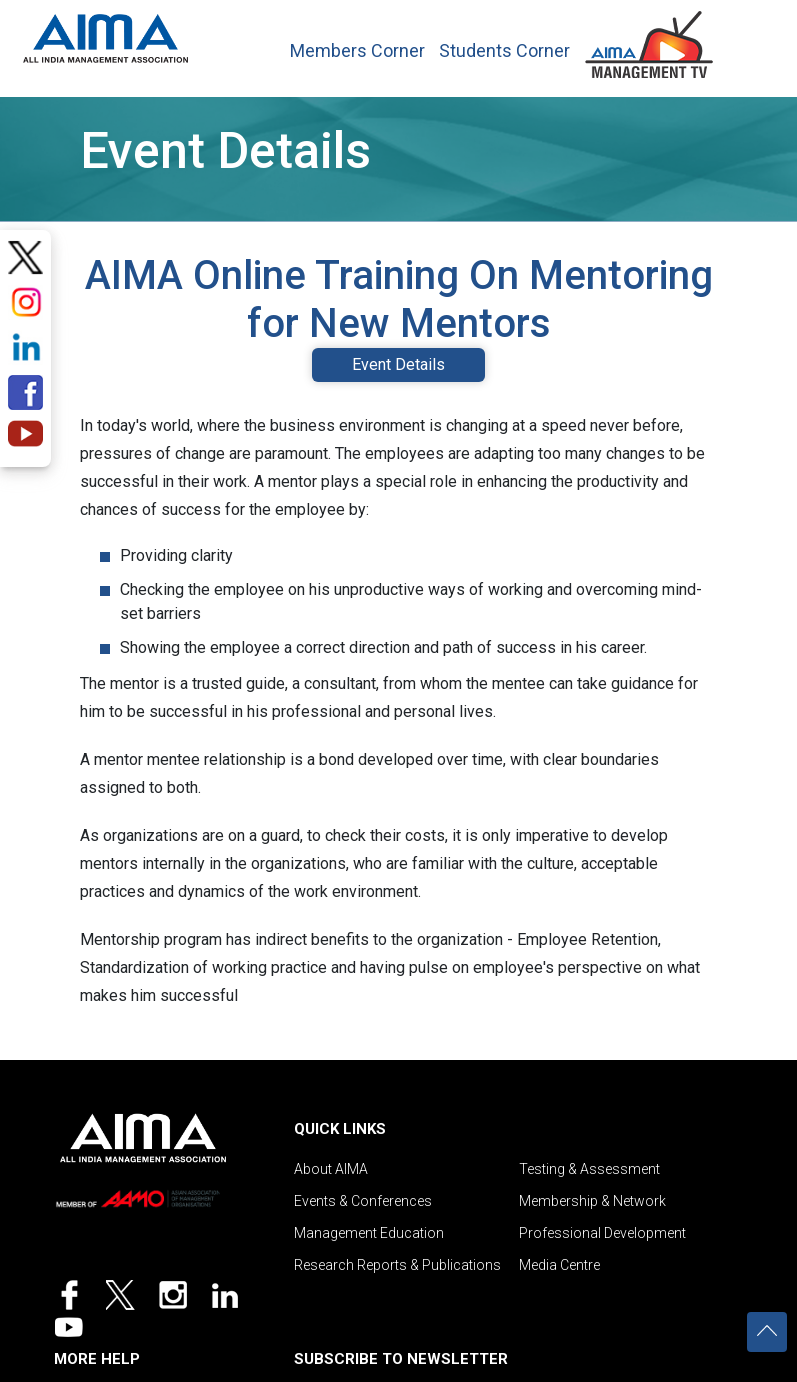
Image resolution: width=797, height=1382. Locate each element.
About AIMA (331, 1169)
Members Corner (357, 51)
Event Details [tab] (398, 364)
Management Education (369, 1233)
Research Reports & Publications (397, 1265)
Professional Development (602, 1233)
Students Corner (504, 51)
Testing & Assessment (589, 1169)
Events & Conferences (363, 1201)
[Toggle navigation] (749, 39)
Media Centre (559, 1265)
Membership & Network (592, 1201)
